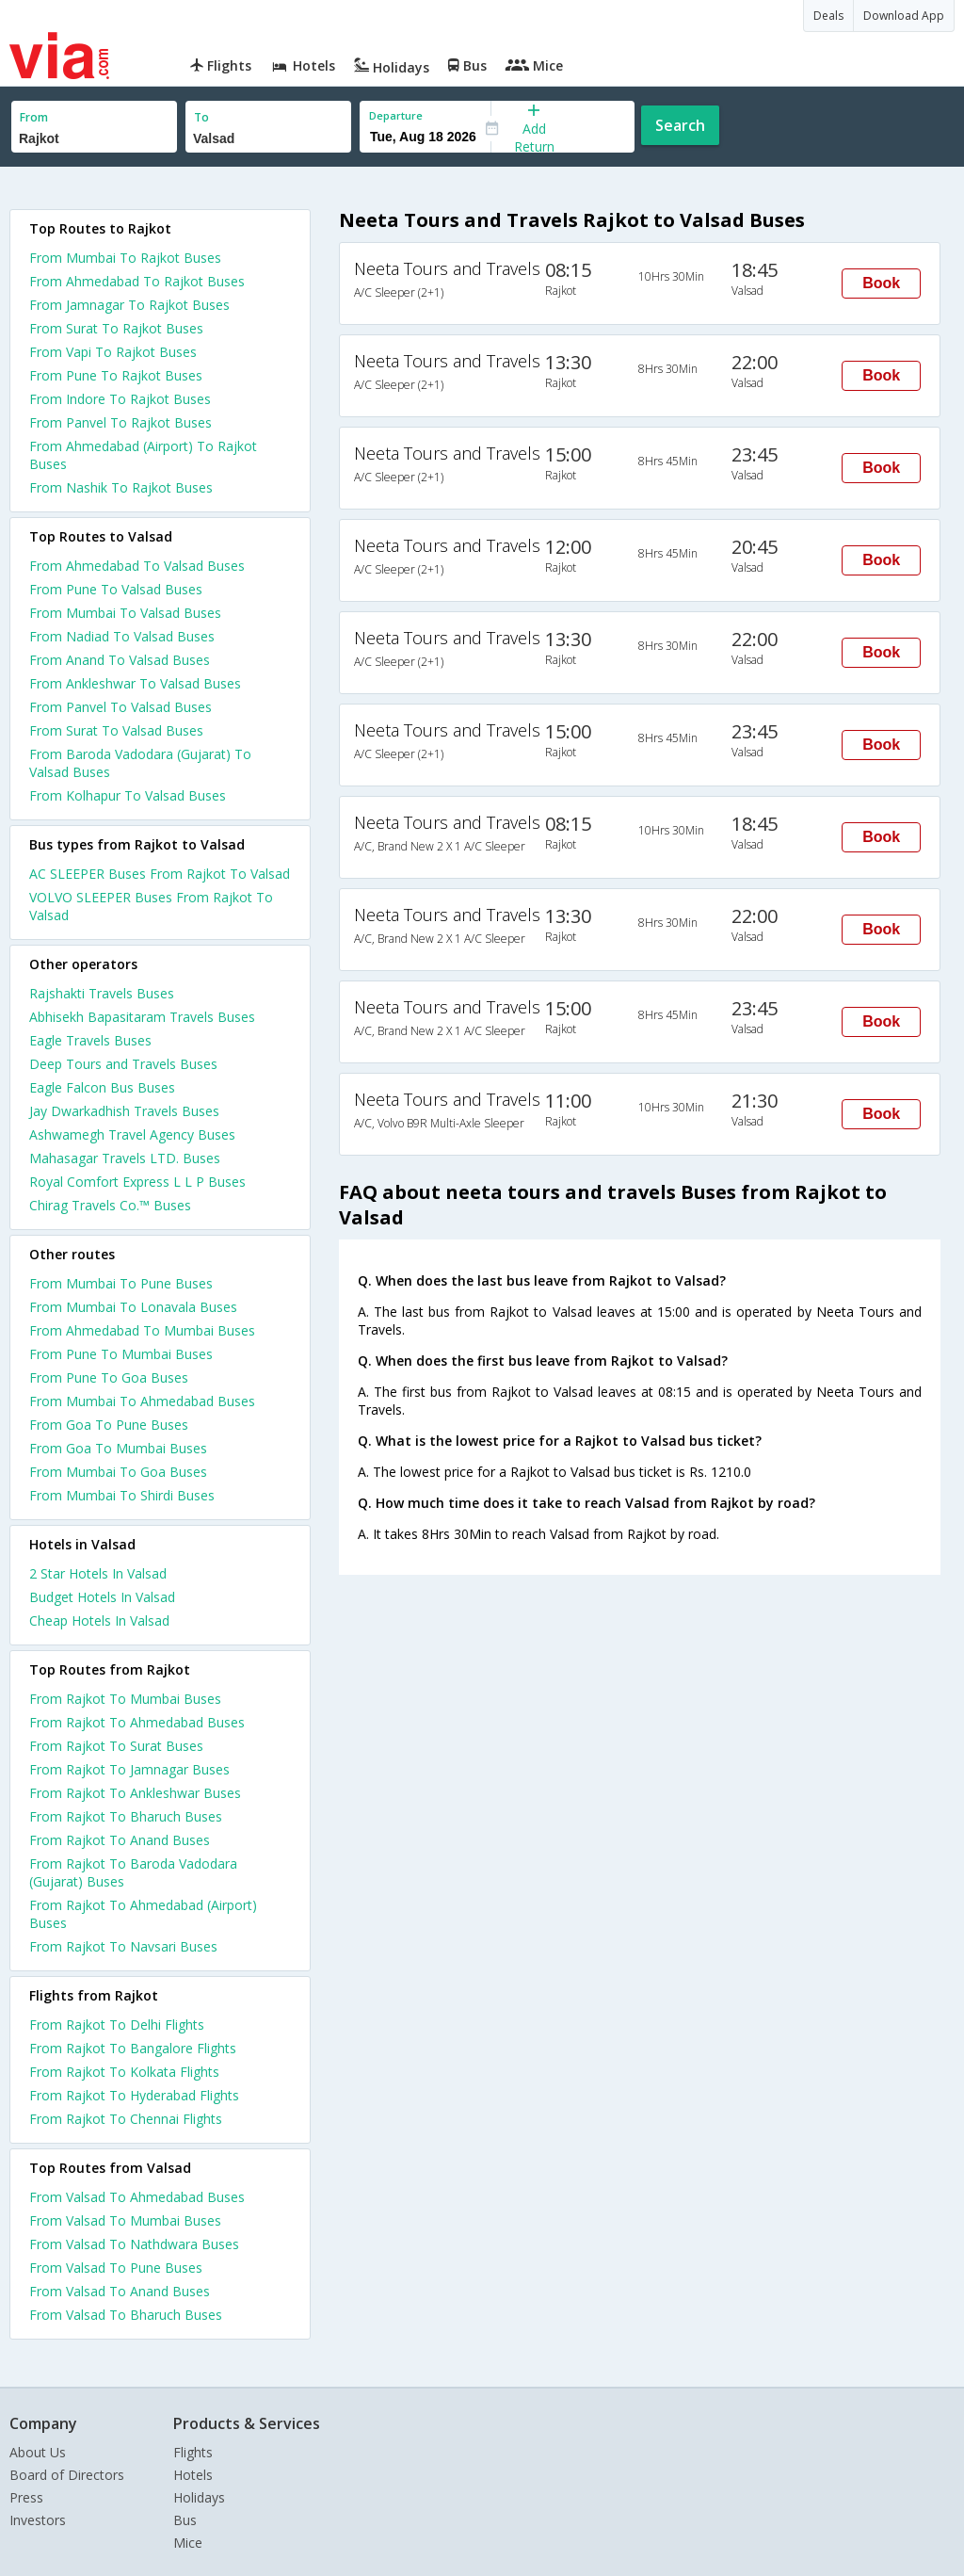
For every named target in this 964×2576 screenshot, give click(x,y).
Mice (187, 2543)
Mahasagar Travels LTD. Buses (124, 1158)
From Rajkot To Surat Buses (116, 1746)
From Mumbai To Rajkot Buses (125, 258)
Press (26, 2497)
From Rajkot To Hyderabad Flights (134, 2095)
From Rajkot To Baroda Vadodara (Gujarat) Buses (133, 1872)
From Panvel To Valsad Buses (120, 707)
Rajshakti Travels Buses (101, 993)
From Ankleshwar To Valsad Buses (135, 683)
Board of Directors (66, 2475)
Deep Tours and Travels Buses (123, 1064)
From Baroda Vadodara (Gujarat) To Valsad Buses (140, 763)
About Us (37, 2452)
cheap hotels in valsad (99, 1620)
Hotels (193, 2475)
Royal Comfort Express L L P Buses (137, 1182)
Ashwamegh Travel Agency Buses (132, 1134)
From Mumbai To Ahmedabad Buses (142, 1401)
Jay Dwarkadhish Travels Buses (124, 1111)
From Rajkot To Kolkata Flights (124, 2072)
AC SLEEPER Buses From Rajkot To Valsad (159, 874)
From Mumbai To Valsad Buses (125, 613)
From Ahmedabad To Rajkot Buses (137, 281)
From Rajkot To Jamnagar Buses (129, 1769)
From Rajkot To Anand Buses (119, 1840)
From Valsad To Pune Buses (115, 2267)
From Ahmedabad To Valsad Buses (137, 566)
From (34, 117)
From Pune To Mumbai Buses (121, 1354)
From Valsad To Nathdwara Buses (134, 2244)
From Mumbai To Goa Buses (118, 1472)
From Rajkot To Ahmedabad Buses (137, 1722)
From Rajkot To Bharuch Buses (125, 1816)
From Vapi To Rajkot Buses (113, 352)
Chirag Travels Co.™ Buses (110, 1205)
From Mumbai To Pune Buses (121, 1283)
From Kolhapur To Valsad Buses (127, 795)
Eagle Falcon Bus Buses (102, 1087)
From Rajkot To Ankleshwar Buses (135, 1793)
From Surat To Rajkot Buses (116, 328)
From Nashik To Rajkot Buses (121, 487)
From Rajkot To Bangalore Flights (132, 2048)
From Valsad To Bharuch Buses (125, 2315)
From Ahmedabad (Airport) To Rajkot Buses (143, 455)
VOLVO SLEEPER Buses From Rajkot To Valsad (151, 906)
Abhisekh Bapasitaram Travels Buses (142, 1017)
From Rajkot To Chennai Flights (125, 2119)
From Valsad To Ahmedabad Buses (137, 2197)
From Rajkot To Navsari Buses (123, 1946)
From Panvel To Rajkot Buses (120, 422)
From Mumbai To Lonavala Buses (133, 1307)
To (201, 117)
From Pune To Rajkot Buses (115, 375)
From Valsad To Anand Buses (119, 2291)
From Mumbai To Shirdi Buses (122, 1495)
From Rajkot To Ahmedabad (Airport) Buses (143, 1914)
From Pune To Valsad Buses (115, 589)
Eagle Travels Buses (90, 1040)
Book (881, 283)
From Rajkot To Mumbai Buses (125, 1699)
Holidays (199, 2497)
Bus (185, 2520)
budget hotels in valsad (102, 1597)
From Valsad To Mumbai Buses (125, 2220)
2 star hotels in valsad (98, 1573)
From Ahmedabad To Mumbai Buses (142, 1330)
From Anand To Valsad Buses (119, 660)
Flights (193, 2452)
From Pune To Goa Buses (108, 1377)
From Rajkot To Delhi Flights (116, 2024)
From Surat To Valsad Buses (116, 730)
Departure (396, 115)
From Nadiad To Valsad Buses (122, 636)
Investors (37, 2520)
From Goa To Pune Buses (108, 1425)
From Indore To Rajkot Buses (120, 399)
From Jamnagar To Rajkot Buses (129, 305)
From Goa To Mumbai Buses (118, 1448)
